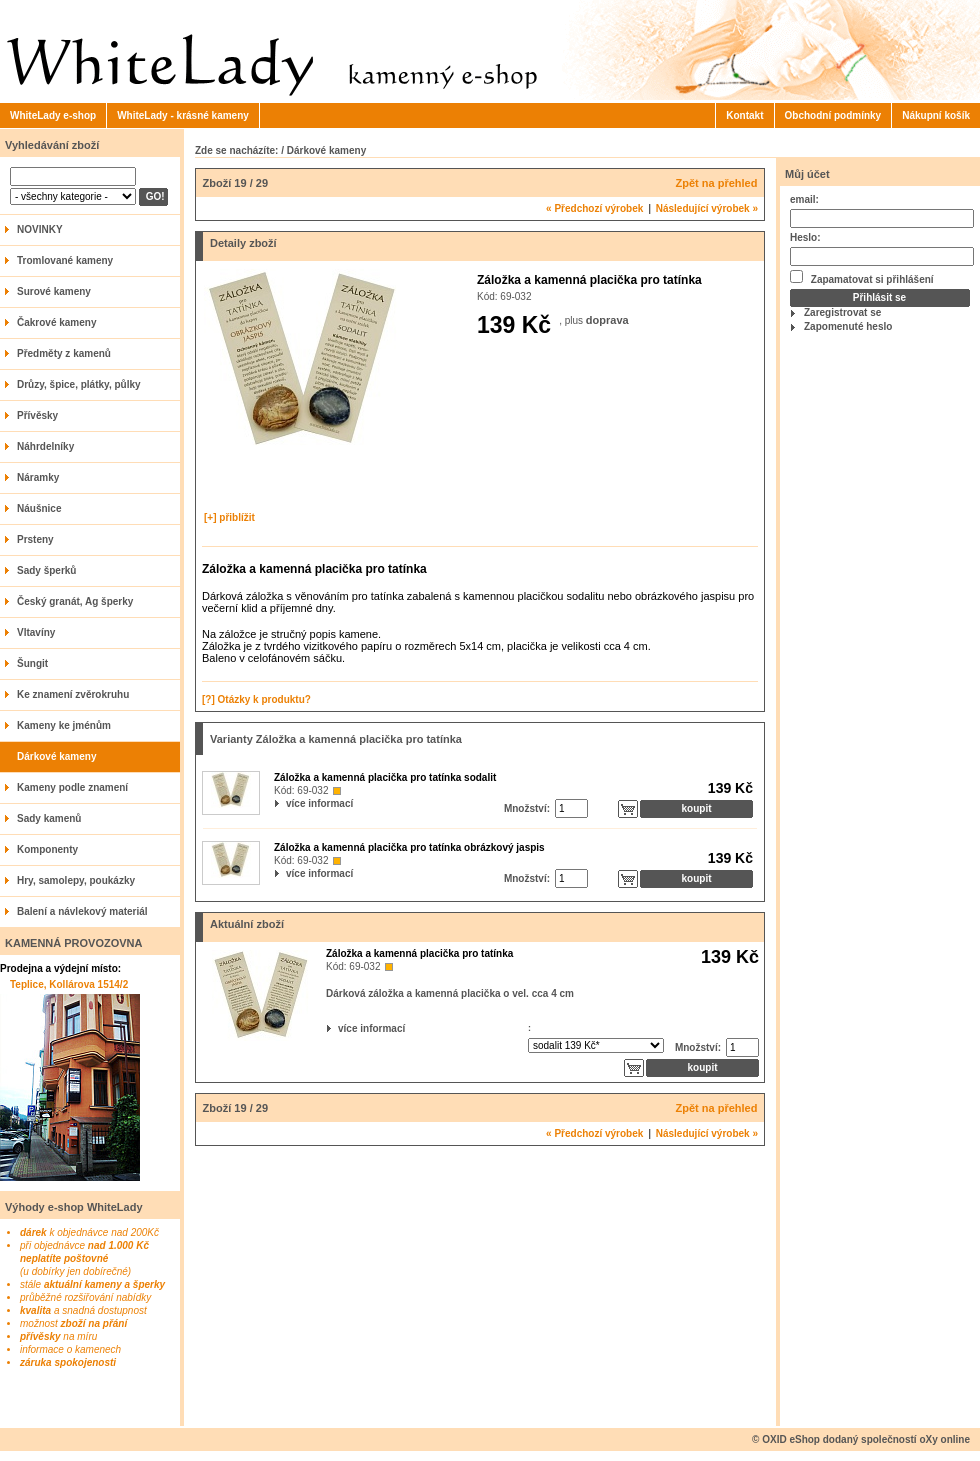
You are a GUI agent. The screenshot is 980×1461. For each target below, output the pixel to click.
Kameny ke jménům (64, 725)
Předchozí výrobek (594, 208)
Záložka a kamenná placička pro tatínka (419, 953)
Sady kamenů (49, 818)
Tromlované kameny (65, 260)
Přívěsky (37, 415)
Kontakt (744, 115)
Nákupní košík (936, 115)
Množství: (527, 808)
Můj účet (807, 174)
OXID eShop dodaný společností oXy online (866, 1439)
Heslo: (805, 237)
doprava (607, 320)
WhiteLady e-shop (53, 115)
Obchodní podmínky (833, 115)
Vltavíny (36, 632)
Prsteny (35, 539)
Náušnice (39, 508)
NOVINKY (40, 229)
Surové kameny (54, 291)
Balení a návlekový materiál (82, 911)
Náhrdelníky (45, 446)
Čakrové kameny (57, 322)
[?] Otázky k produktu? (256, 699)
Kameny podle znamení (72, 787)
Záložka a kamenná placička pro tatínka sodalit (385, 777)
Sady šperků (46, 570)
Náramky (38, 477)
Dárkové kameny (57, 756)
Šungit (32, 663)
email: (804, 199)
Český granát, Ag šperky (75, 601)
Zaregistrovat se (842, 312)
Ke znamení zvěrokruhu (73, 694)
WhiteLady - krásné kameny (183, 115)
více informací (288, 803)
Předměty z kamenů (64, 353)
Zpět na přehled (717, 183)
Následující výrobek (707, 208)
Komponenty (47, 849)
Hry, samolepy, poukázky (76, 880)
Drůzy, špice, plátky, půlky (79, 384)
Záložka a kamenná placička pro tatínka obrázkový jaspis (409, 847)
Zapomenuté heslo (848, 326)
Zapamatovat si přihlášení (862, 277)
